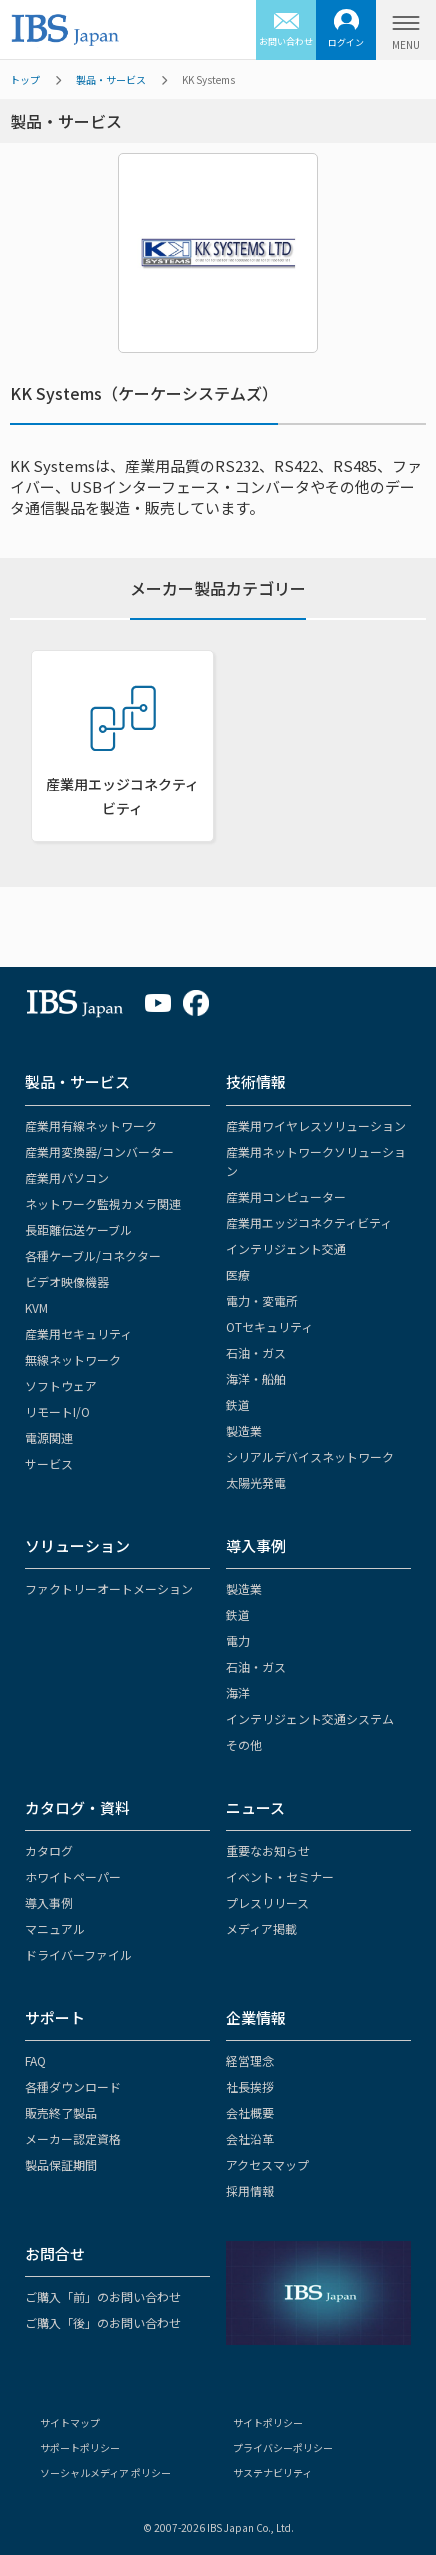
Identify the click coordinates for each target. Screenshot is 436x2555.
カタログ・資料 (77, 1807)
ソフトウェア (61, 1385)
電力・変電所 (262, 1300)
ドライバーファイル (78, 1954)
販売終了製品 (61, 2112)
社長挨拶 (250, 2086)
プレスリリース (267, 1902)
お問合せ (55, 2253)
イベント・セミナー (280, 1876)
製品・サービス (111, 79)
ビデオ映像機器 (67, 1281)
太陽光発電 (256, 1482)
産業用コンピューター (286, 1196)
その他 (244, 1744)
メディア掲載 (261, 1928)
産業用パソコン (67, 1177)
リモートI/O (57, 1411)
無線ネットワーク (73, 1359)
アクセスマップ (267, 2164)
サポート (55, 2017)
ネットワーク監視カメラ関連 (103, 1203)
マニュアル (55, 1928)
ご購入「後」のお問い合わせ (103, 2322)
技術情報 (256, 1081)
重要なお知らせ (268, 1850)
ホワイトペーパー (73, 1876)
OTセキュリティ (269, 1326)
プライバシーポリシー (283, 2447)
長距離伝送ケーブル (78, 1229)
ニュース (255, 1807)
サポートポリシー (80, 2447)
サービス (49, 1463)
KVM (36, 1307)
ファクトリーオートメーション (109, 1588)
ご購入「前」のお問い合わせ (103, 2296)
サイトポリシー (268, 2422)
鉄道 (238, 1404)
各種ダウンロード (73, 2086)
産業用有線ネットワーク (91, 1125)
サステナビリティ (272, 2472)
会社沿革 (250, 2138)
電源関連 (49, 1437)
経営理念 (250, 2060)
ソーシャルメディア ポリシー (105, 2472)
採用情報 (250, 2190)
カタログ (49, 1850)
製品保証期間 (61, 2164)
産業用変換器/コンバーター (99, 1151)
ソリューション (77, 1545)
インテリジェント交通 (286, 1248)
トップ (25, 79)
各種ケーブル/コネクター (93, 1255)
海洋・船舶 (256, 1378)
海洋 (238, 1692)
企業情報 (256, 2017)
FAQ (35, 2060)
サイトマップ (70, 2422)
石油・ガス (256, 1352)
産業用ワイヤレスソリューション (316, 1125)
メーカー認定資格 (73, 2138)
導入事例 (256, 1545)
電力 (238, 1640)
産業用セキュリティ (78, 1333)
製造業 (244, 1430)
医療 (238, 1274)
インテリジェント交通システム (310, 1718)
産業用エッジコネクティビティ (309, 1222)
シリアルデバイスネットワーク (310, 1456)
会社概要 (250, 2112)
